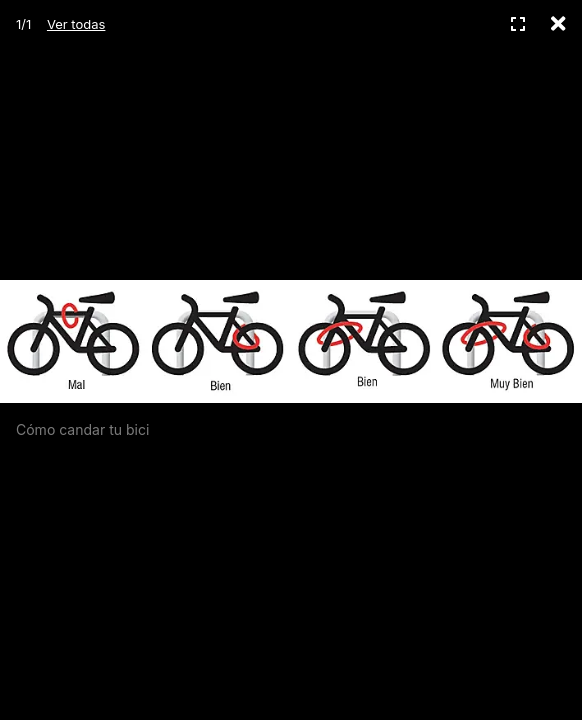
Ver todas (76, 24)
